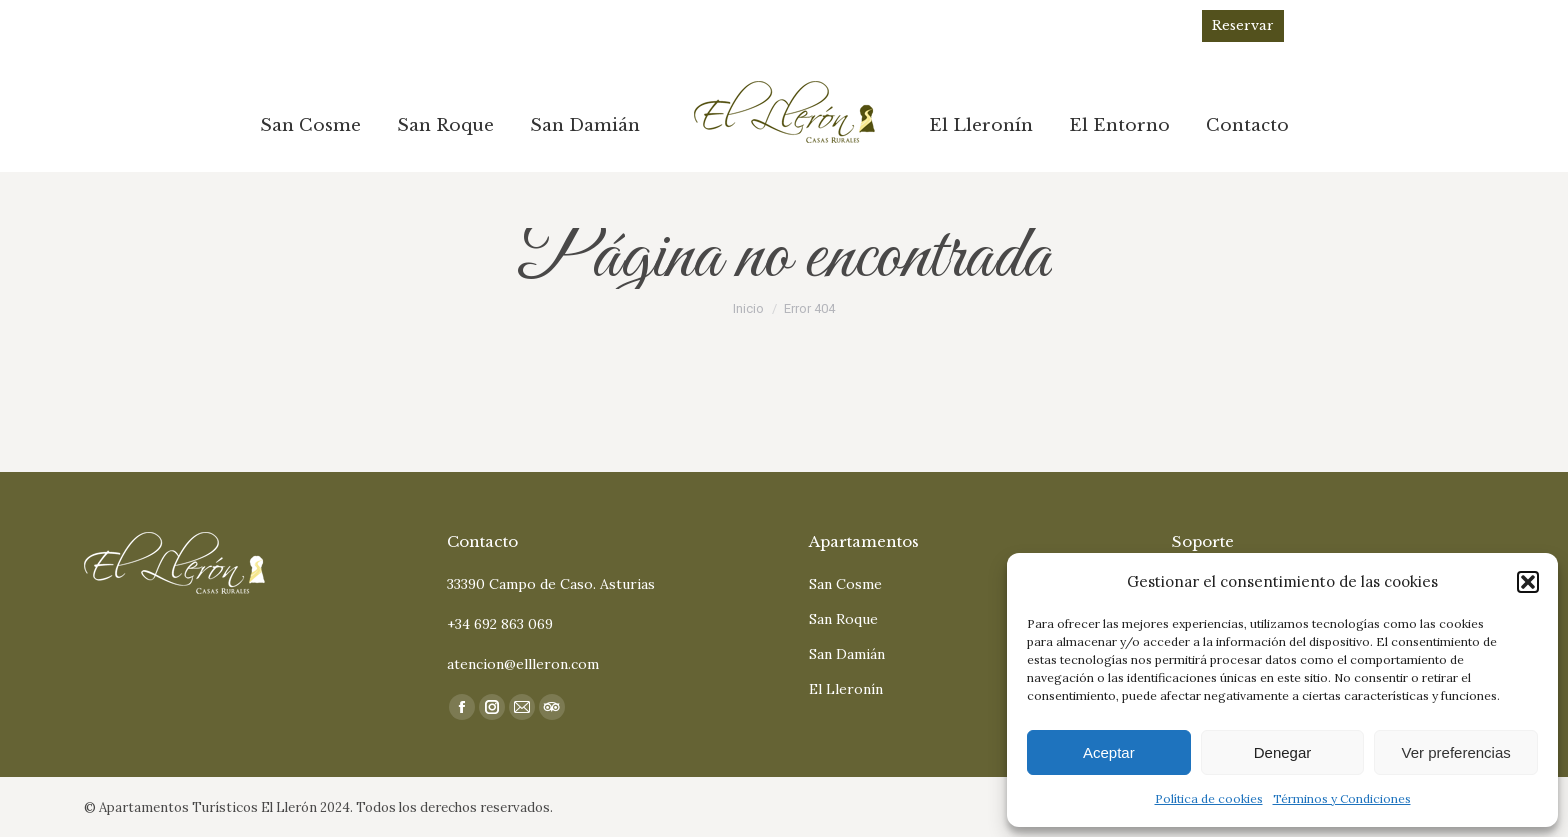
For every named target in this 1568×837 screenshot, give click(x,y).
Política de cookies (1209, 798)
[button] (1528, 582)
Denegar (1283, 752)
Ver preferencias (1456, 752)
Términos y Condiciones (1342, 798)
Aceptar (1109, 752)
